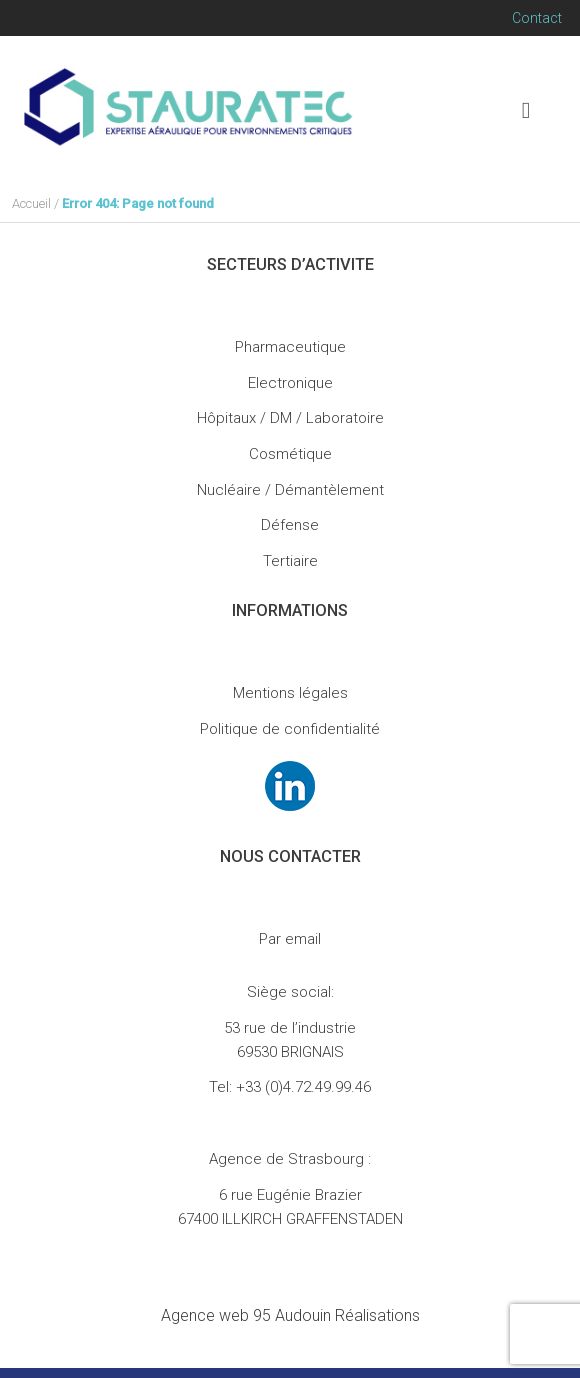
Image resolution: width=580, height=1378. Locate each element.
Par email (290, 939)
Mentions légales (290, 693)
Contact (537, 18)
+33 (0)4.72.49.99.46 (303, 1087)
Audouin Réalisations (290, 1315)
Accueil (31, 203)
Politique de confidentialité (290, 729)
